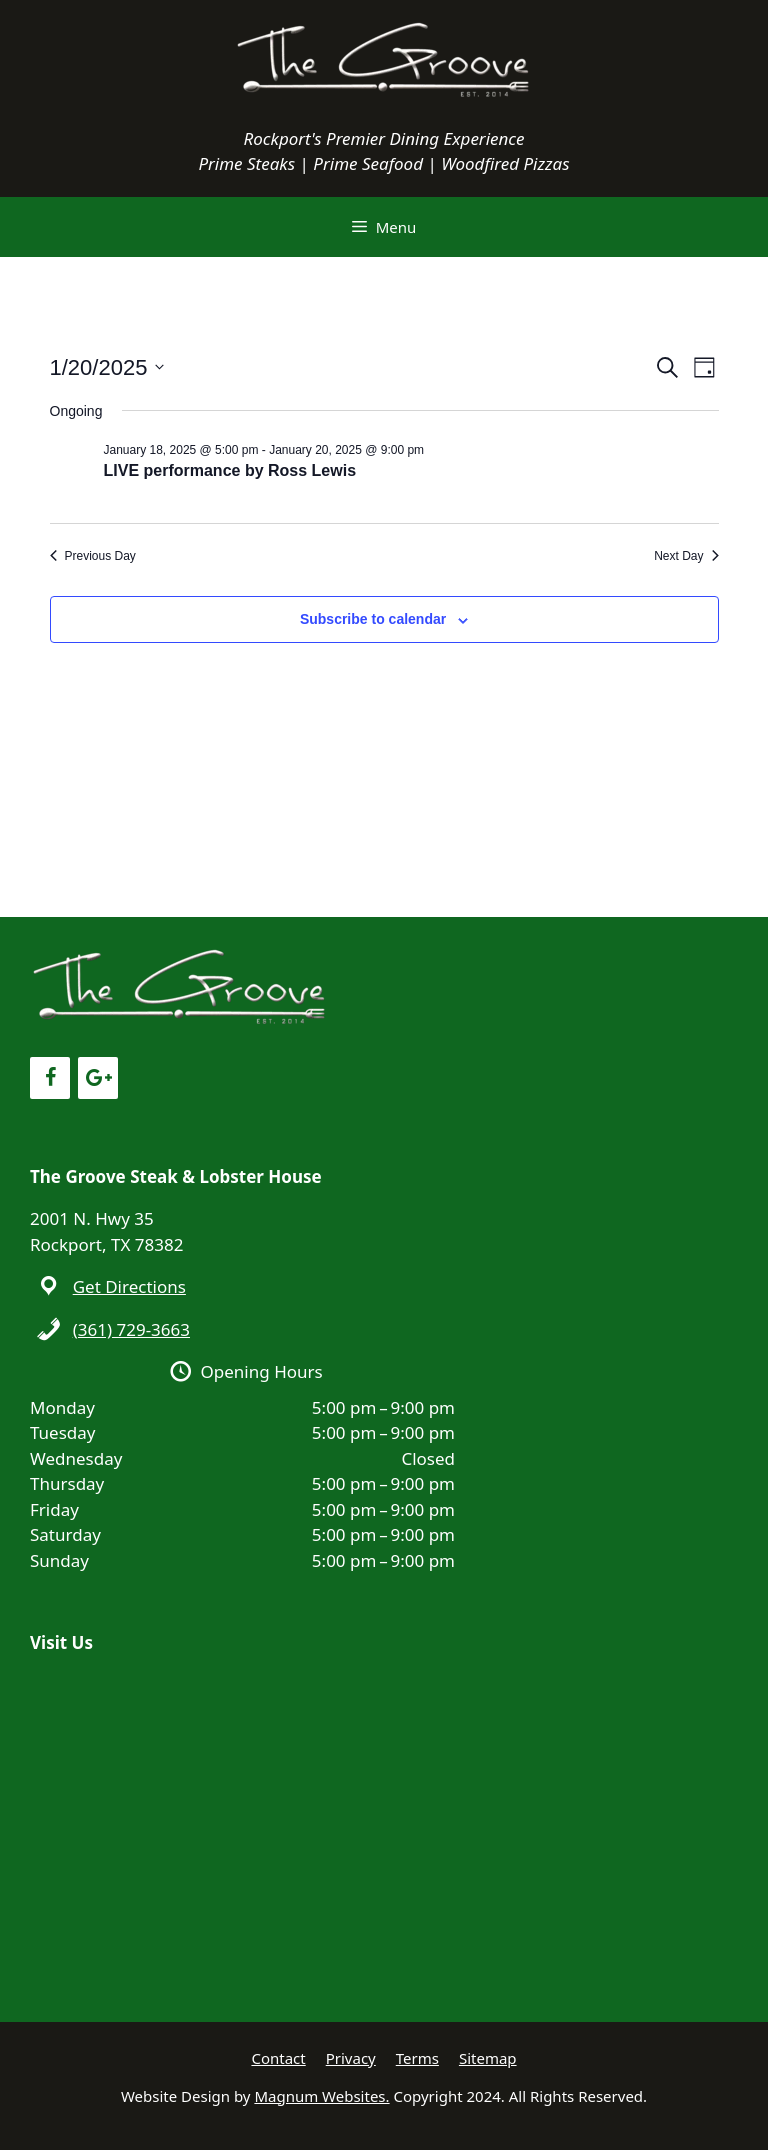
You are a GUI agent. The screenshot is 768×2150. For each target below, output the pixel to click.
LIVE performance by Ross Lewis (230, 470)
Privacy (351, 2058)
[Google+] (98, 1078)
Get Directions (129, 1286)
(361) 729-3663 (131, 1329)
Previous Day (93, 556)
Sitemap (488, 2058)
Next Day (686, 556)
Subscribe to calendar (373, 619)
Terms (417, 2058)
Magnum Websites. (321, 2096)
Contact (278, 2058)
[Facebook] (50, 1078)
